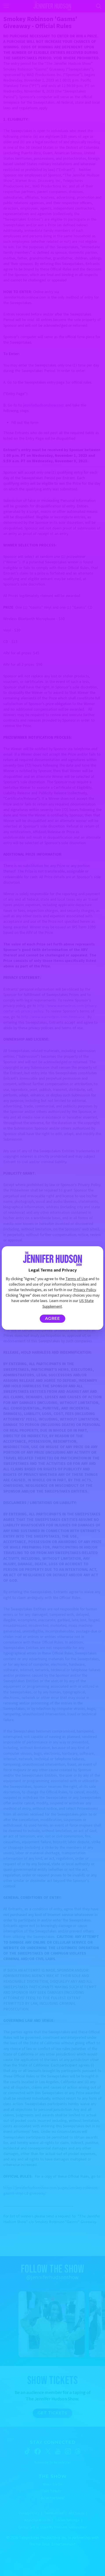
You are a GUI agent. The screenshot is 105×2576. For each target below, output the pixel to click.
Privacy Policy (84, 1290)
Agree (52, 1318)
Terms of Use (76, 1279)
